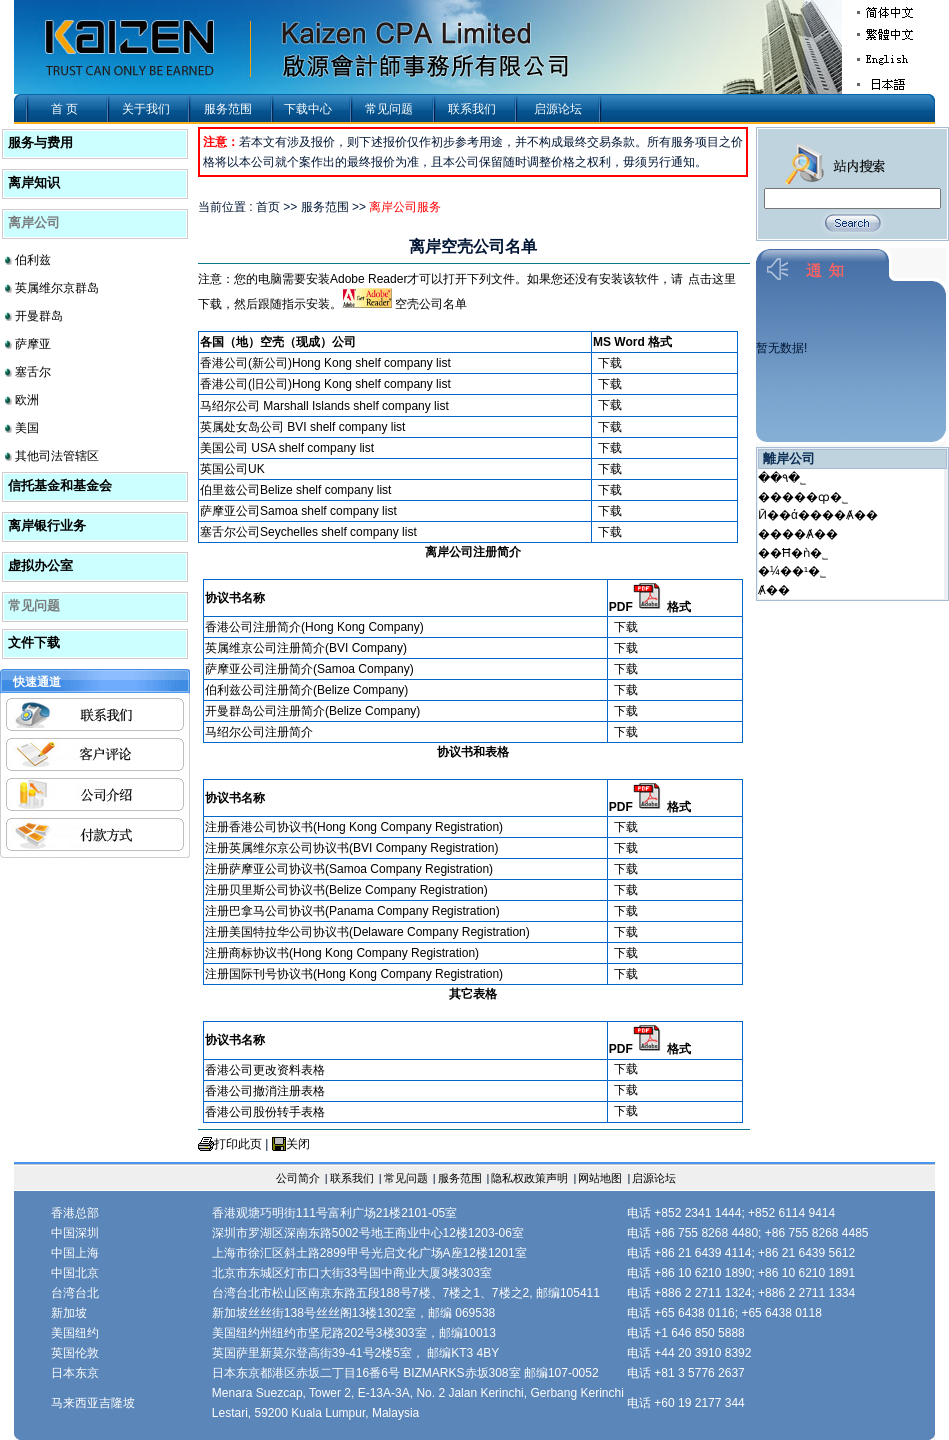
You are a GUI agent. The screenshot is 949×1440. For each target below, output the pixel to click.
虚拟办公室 (40, 565)
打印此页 (238, 1144)
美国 (27, 428)
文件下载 (34, 642)
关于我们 (146, 109)
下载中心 (308, 109)
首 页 (64, 109)
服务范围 (228, 109)
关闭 (298, 1144)
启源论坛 (558, 109)
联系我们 (472, 109)
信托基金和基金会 (60, 485)
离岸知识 (34, 182)
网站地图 (600, 1178)
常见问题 (389, 109)
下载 (610, 363)
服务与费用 (40, 142)
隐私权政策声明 (529, 1178)
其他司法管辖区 (57, 456)
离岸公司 (34, 222)
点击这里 (712, 279)
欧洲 (27, 400)
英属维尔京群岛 (57, 288)
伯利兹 (33, 260)
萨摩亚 (33, 344)
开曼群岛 (39, 316)
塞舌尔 (33, 372)
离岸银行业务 (47, 525)
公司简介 (298, 1178)
